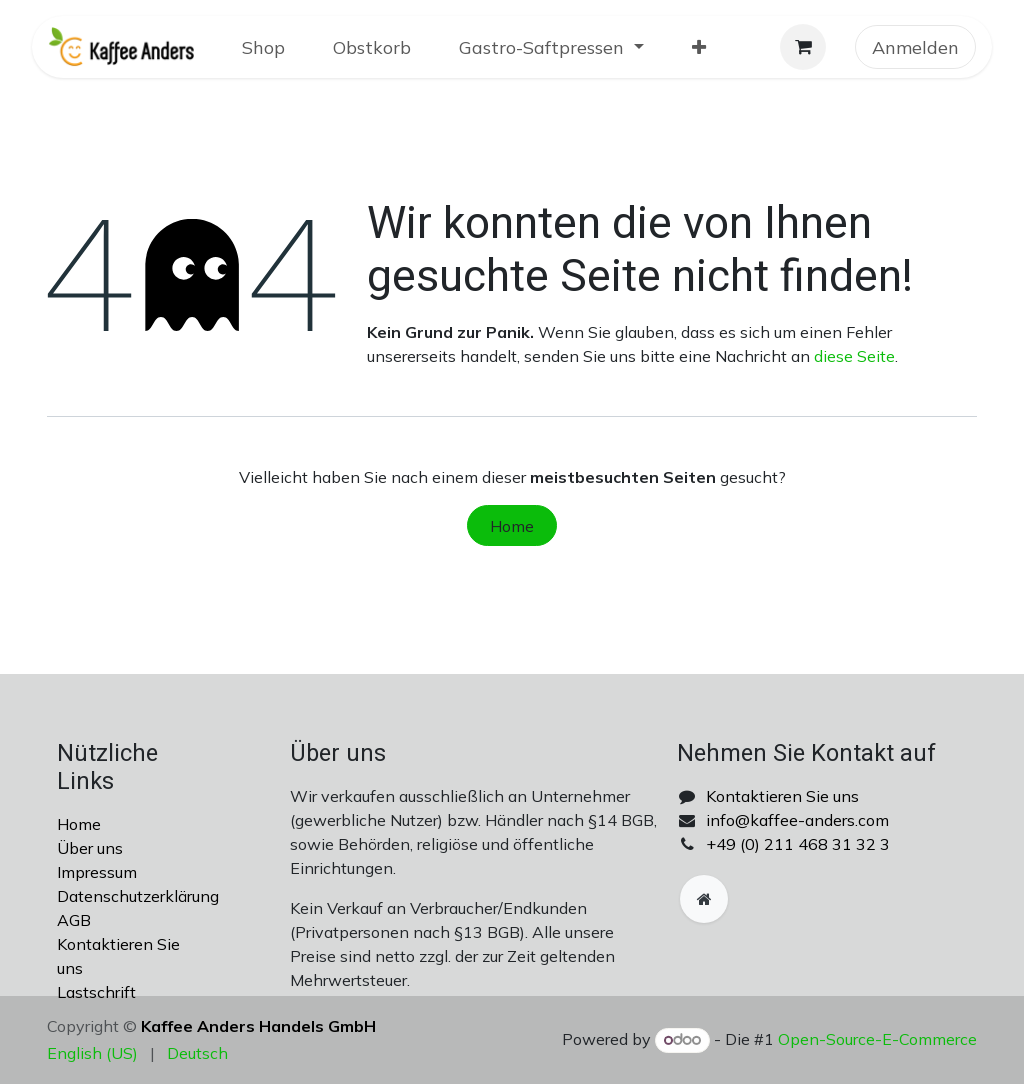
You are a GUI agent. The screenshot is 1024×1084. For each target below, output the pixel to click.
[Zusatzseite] (704, 899)
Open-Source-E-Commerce (877, 1039)
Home (512, 526)
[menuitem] (263, 47)
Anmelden (915, 47)
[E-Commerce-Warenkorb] (803, 47)
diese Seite (854, 356)
